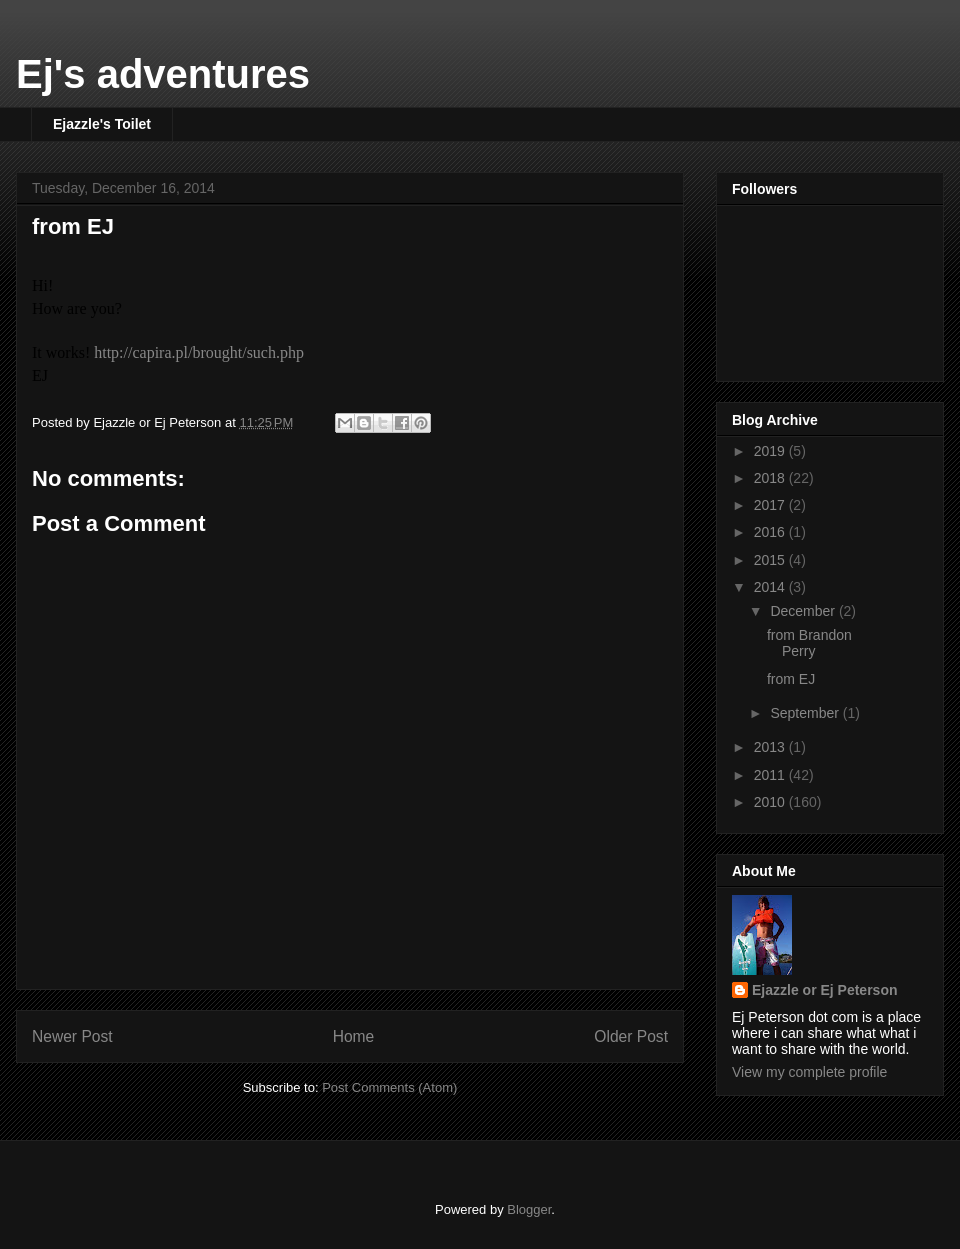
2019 (771, 451)
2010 (771, 802)
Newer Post (72, 1036)
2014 (771, 587)
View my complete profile (809, 1072)
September (806, 713)
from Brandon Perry (809, 643)
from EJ (73, 226)
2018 (771, 478)
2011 (771, 775)
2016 (771, 532)
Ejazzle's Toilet (102, 124)
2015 (771, 560)
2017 (771, 505)
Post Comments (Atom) (389, 1087)
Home (354, 1036)
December (804, 611)
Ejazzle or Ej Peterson (825, 990)
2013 (771, 747)
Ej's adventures (163, 74)
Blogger (529, 1209)
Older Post (631, 1036)
